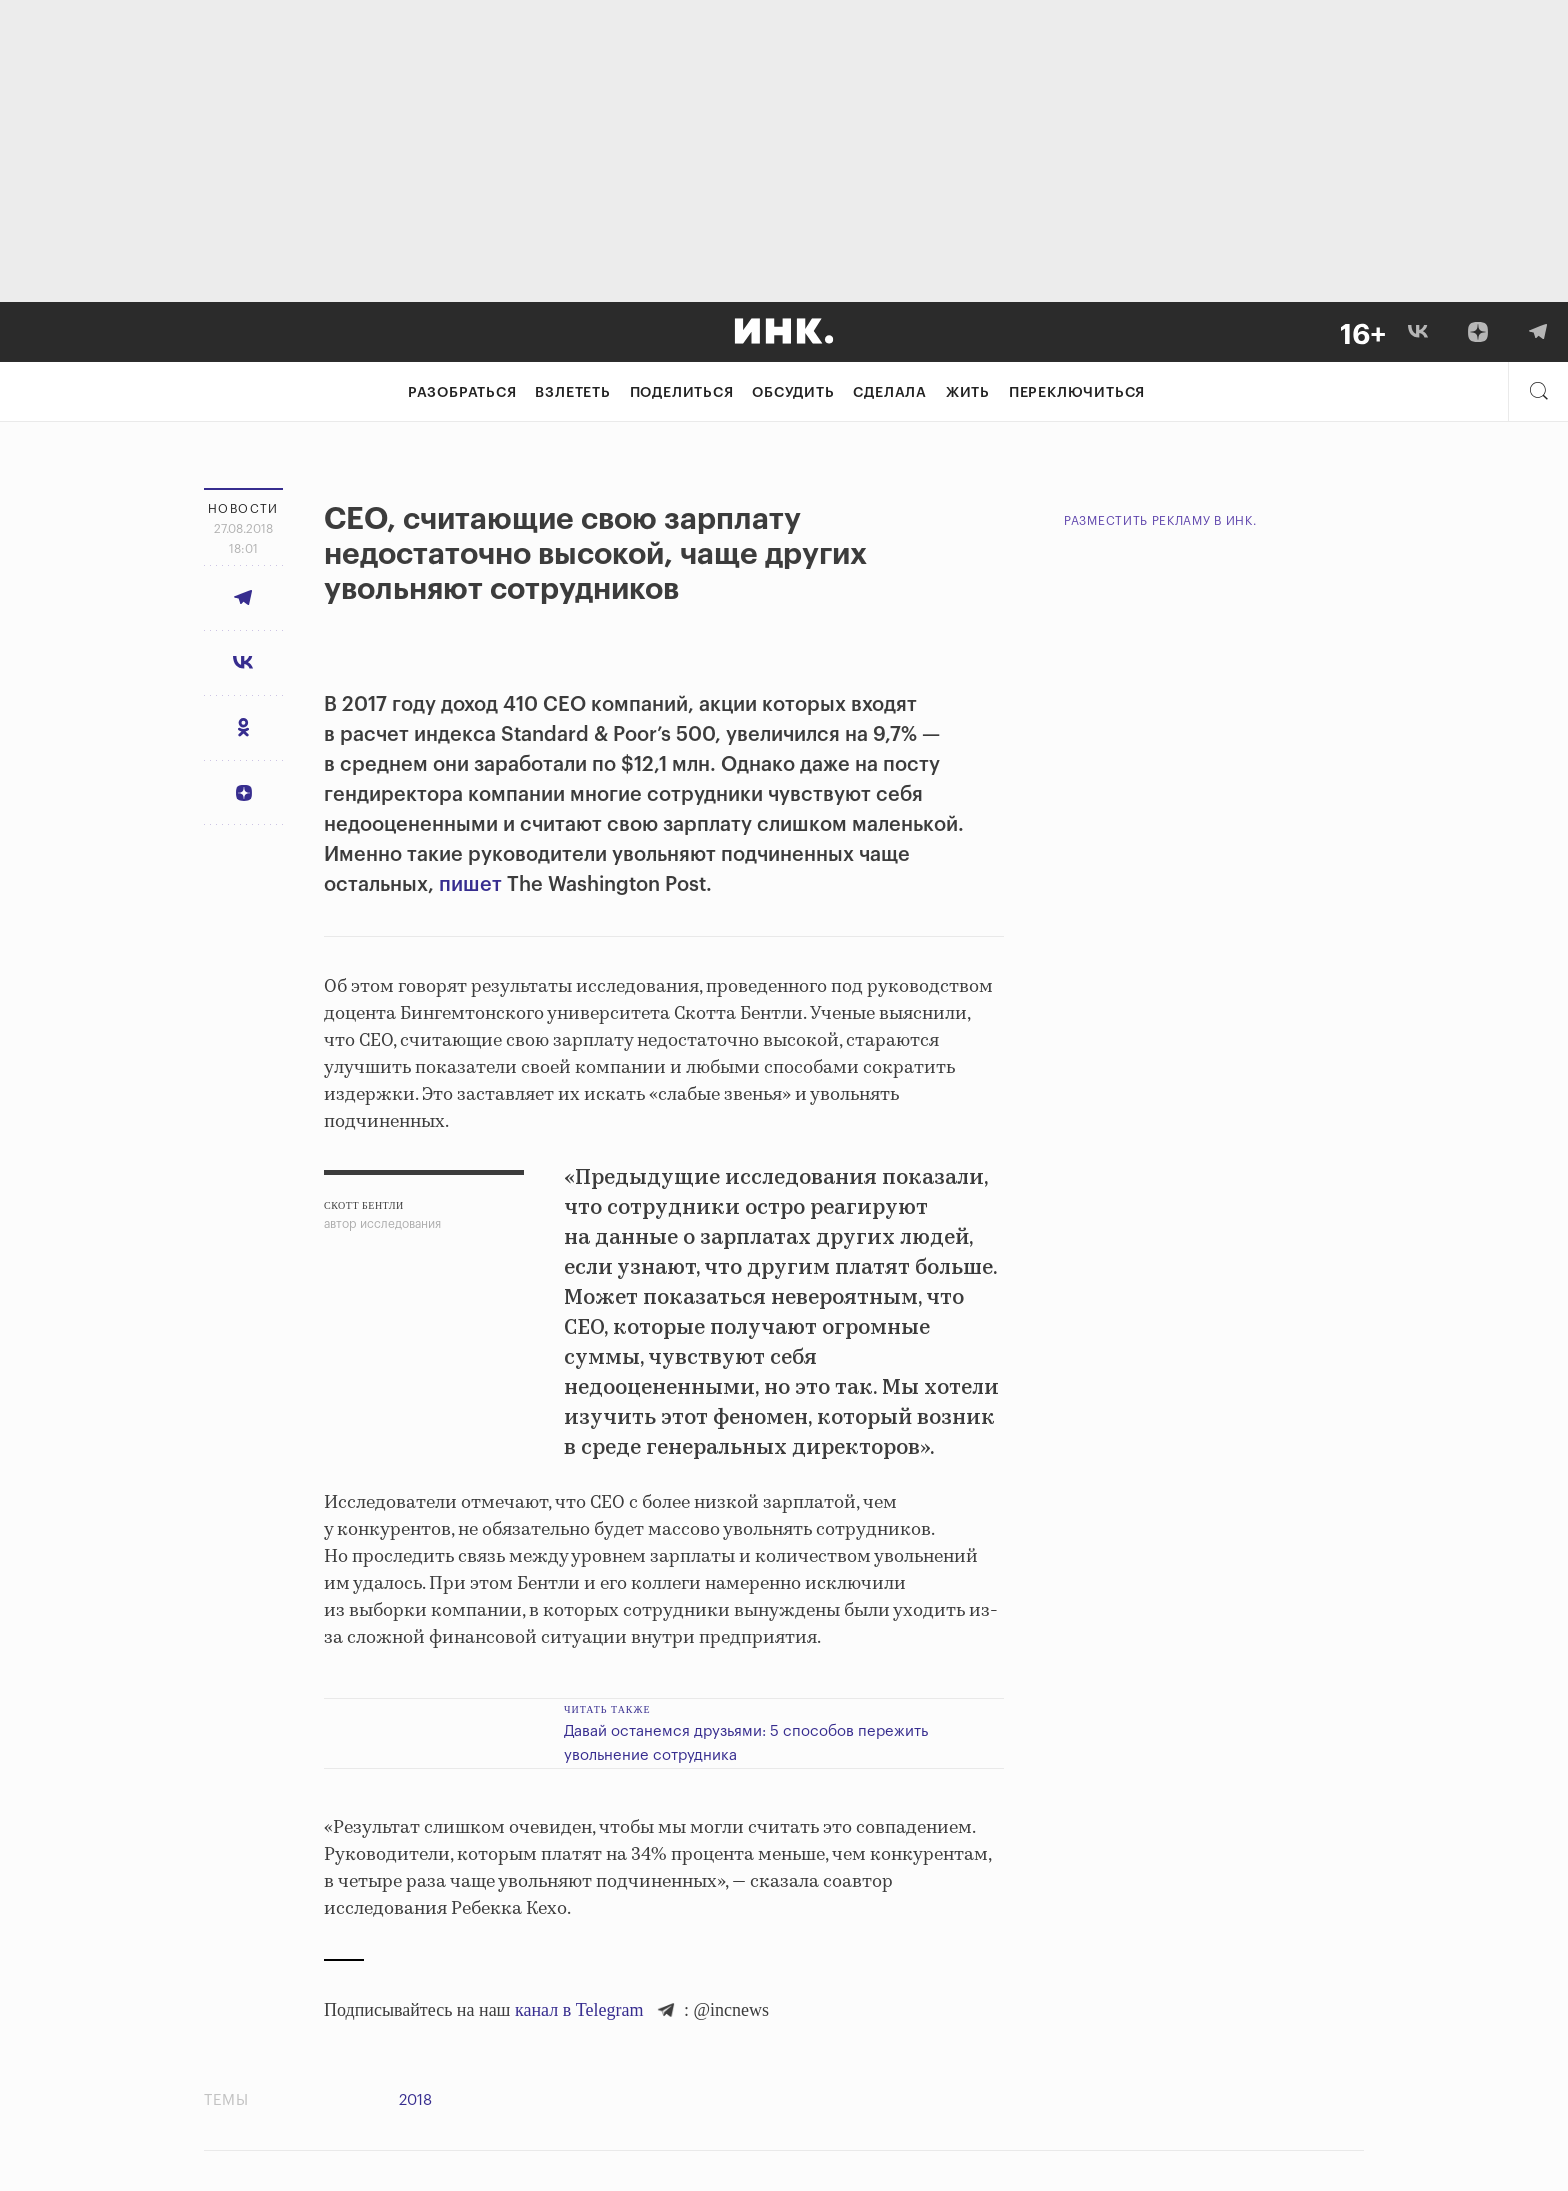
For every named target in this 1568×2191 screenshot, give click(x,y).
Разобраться (462, 393)
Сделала (890, 393)
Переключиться (1077, 393)
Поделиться (682, 393)
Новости (243, 509)
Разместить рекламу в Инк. (1160, 521)
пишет (468, 885)
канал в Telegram (579, 2010)
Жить (968, 393)
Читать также (607, 1709)
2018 (415, 2100)
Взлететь (572, 393)
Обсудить (793, 393)
